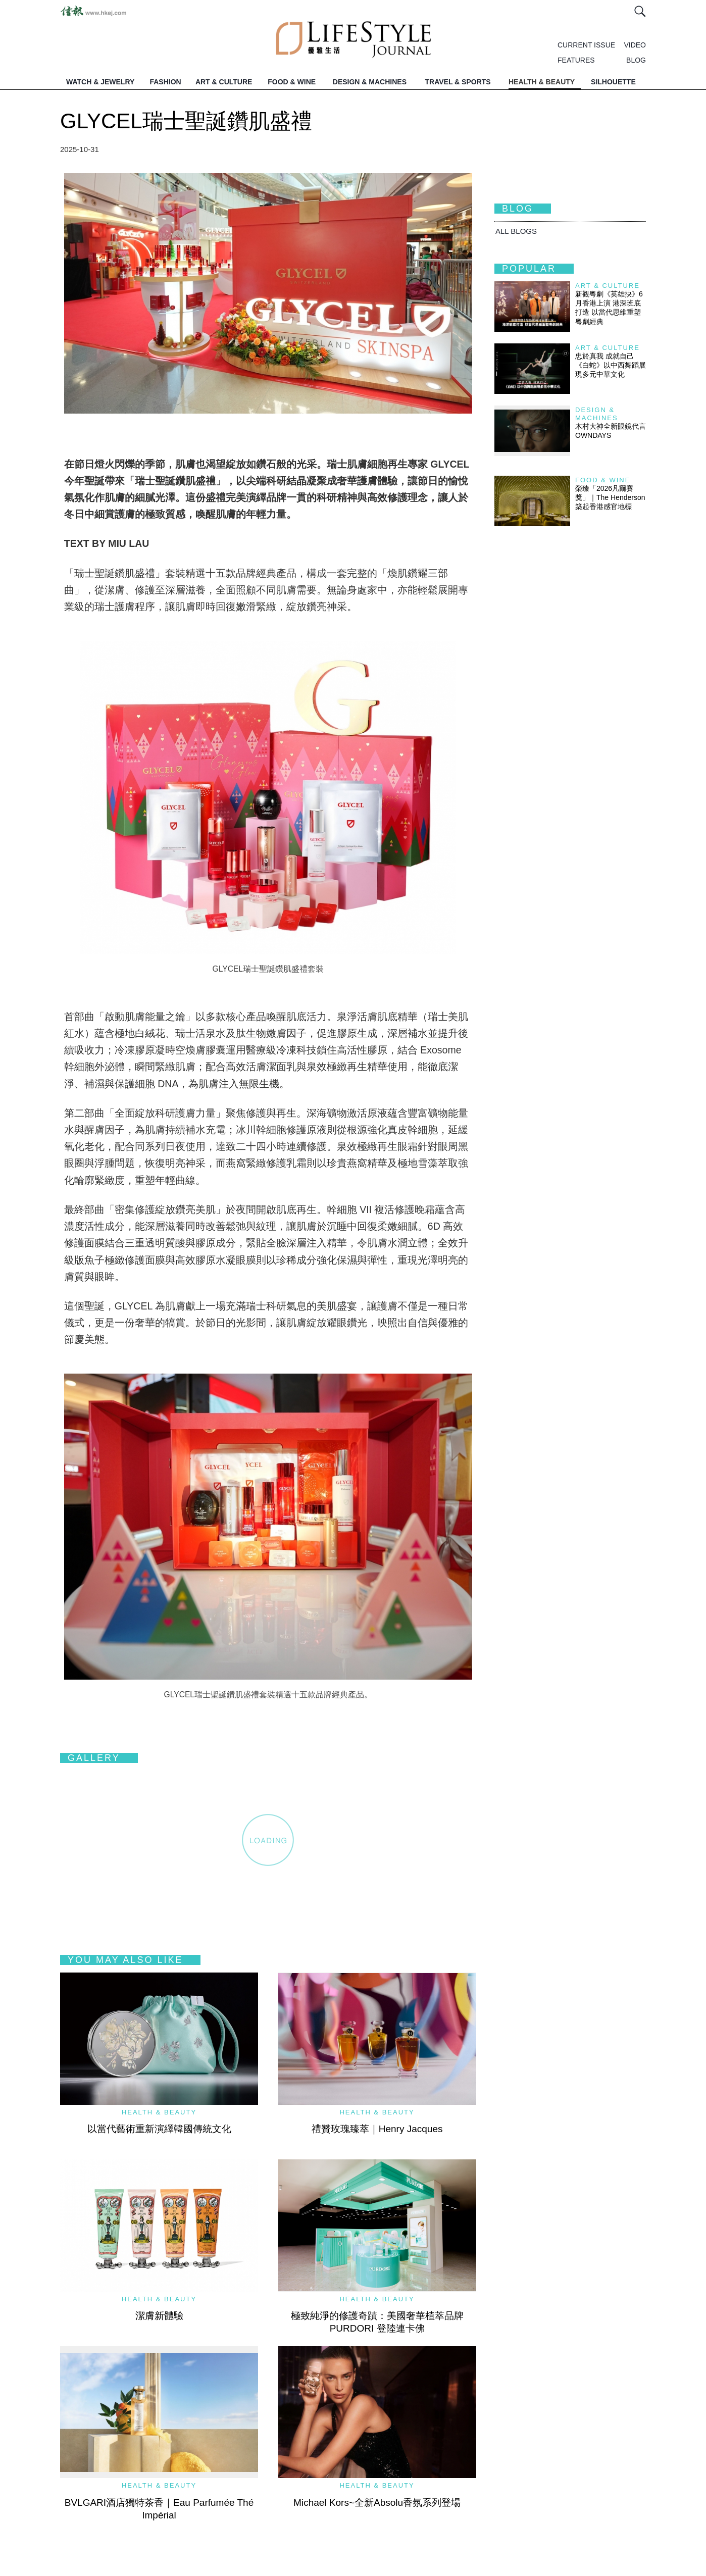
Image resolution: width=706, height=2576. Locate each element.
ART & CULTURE (224, 82)
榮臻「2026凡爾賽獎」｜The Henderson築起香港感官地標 (610, 497)
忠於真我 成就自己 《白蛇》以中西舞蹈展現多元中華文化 (610, 365)
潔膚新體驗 (159, 2315)
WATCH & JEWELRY (100, 82)
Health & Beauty (159, 2112)
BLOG (636, 60)
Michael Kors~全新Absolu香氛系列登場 (377, 2502)
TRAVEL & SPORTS (458, 82)
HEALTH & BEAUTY (542, 82)
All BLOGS (516, 231)
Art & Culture (607, 285)
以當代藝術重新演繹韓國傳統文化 (159, 2129)
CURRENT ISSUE (586, 45)
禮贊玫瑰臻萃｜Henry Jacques (377, 2129)
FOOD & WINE (292, 82)
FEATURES (576, 60)
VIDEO (635, 45)
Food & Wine (602, 480)
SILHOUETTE (613, 82)
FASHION (165, 82)
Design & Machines (596, 414)
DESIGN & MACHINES (370, 82)
